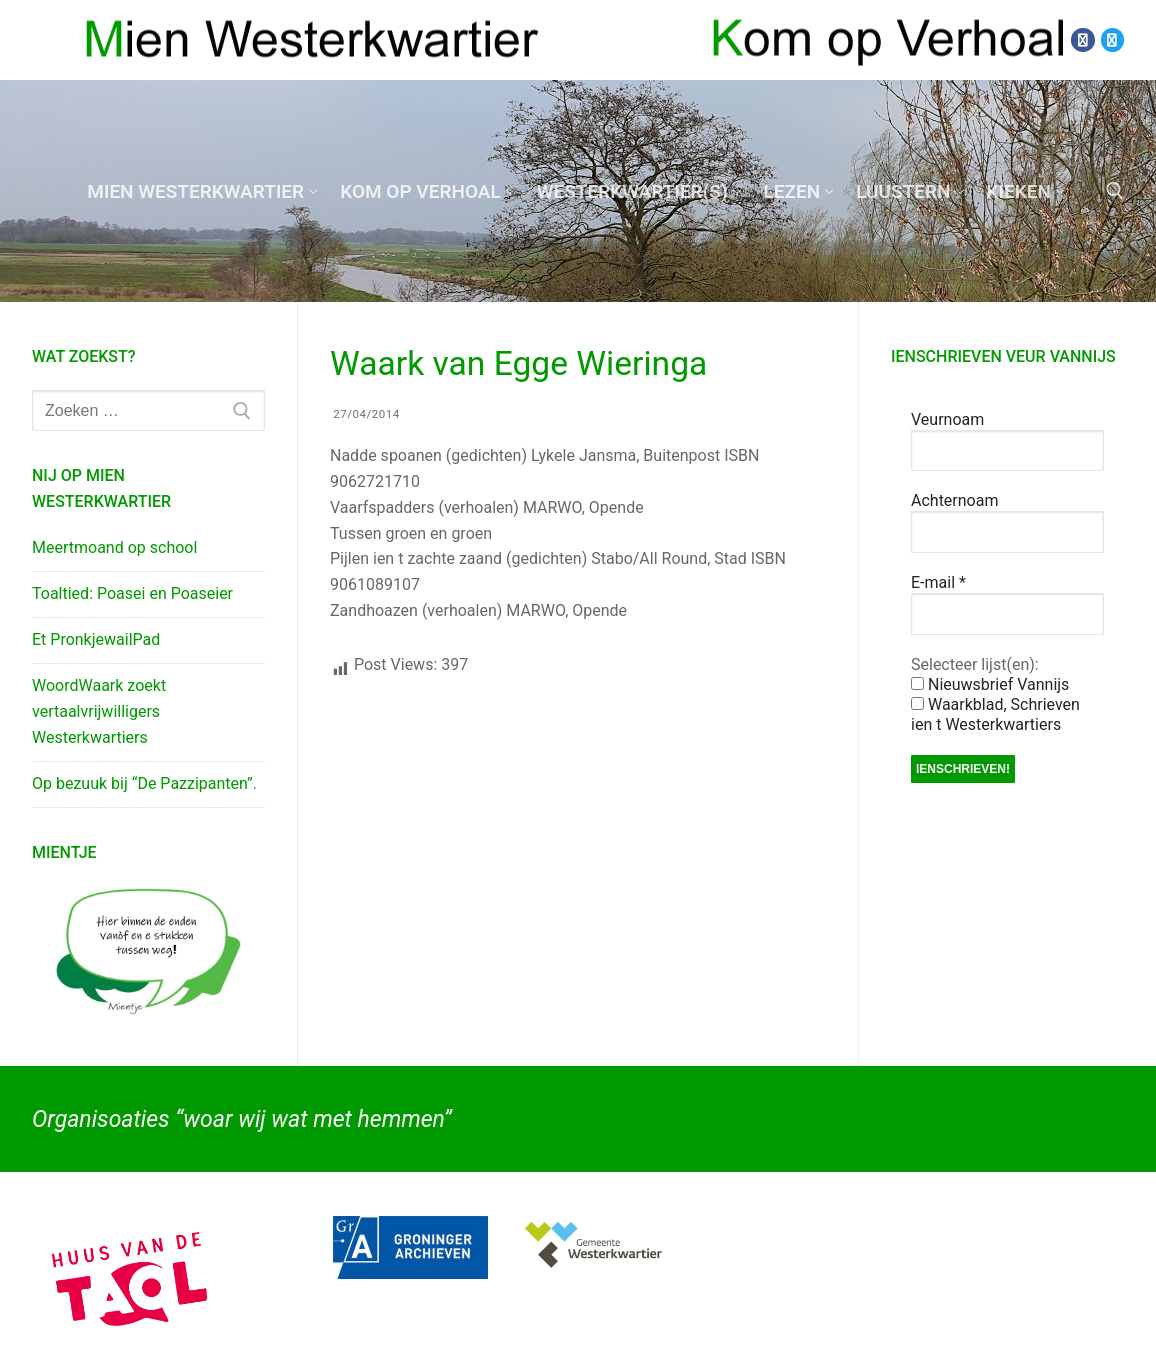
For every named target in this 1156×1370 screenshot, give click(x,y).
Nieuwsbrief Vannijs (990, 684)
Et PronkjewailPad (96, 639)
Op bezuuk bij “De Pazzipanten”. (144, 783)
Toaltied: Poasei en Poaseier (132, 593)
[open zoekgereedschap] (1115, 191)
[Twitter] (1112, 39)
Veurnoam (947, 419)
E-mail (938, 582)
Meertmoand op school (114, 547)
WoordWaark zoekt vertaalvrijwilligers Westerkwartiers (99, 711)
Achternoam (954, 500)
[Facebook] (1082, 39)
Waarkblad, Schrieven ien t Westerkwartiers (995, 714)
